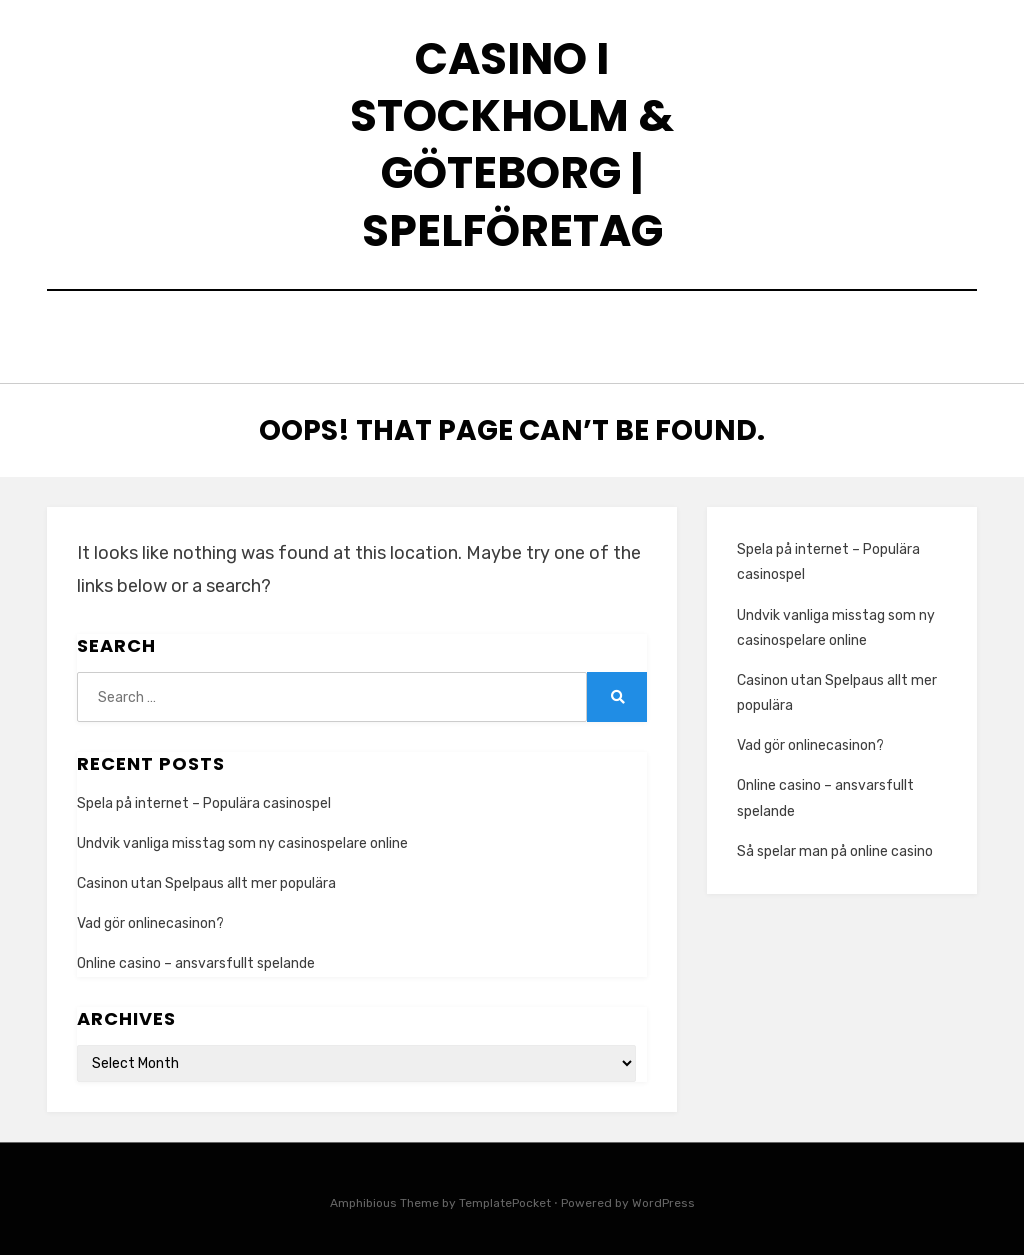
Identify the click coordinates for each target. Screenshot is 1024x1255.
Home (225, 334)
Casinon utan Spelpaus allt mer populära (206, 878)
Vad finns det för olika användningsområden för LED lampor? (550, 334)
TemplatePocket (505, 1198)
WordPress (663, 1198)
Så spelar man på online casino (835, 846)
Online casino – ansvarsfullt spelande (196, 959)
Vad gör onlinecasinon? (150, 918)
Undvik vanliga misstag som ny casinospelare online (242, 838)
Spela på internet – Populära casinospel (204, 798)
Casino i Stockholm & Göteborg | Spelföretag (512, 144)
